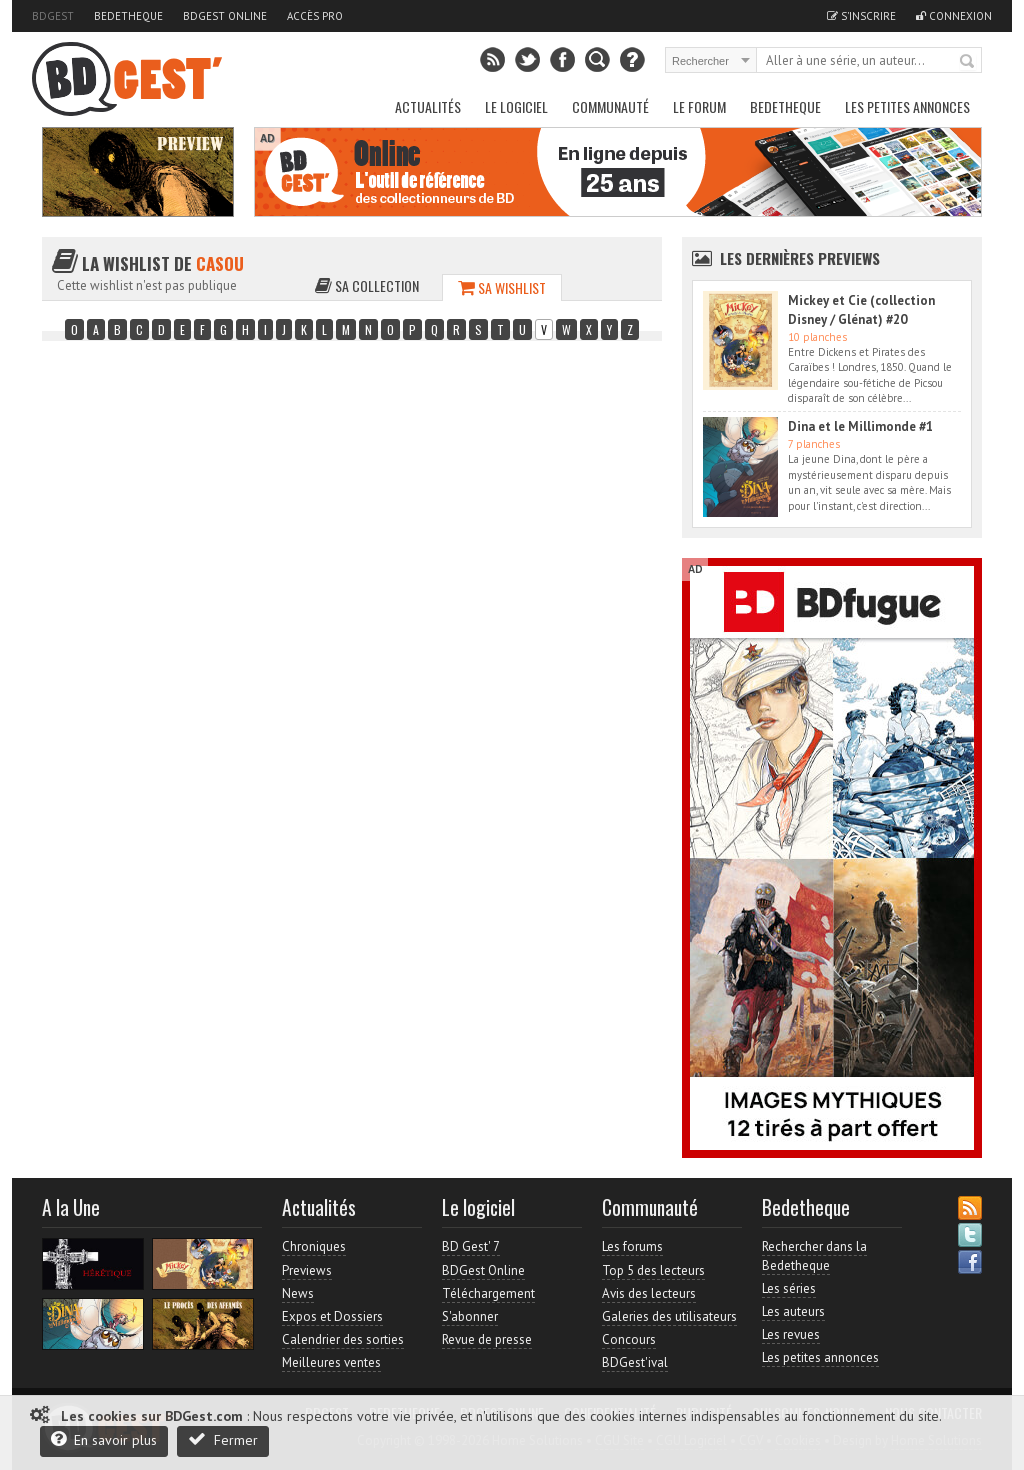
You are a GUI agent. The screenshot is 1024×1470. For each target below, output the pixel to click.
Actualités (428, 106)
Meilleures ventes (331, 1362)
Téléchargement (488, 1293)
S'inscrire (861, 16)
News (298, 1293)
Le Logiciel (516, 106)
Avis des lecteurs (649, 1293)
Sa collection (367, 285)
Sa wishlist (502, 287)
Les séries (789, 1288)
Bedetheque (128, 16)
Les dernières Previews (800, 258)
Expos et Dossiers (332, 1316)
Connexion (954, 16)
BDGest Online (225, 16)
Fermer (223, 1439)
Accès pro (315, 16)
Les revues (791, 1334)
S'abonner (470, 1316)
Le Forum (699, 106)
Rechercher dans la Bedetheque (814, 1255)
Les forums (632, 1246)
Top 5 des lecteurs (653, 1270)
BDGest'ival (635, 1362)
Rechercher (968, 62)
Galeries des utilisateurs (669, 1316)
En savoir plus (104, 1439)
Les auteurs (793, 1311)
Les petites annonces (907, 106)
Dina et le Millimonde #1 (860, 426)
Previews (307, 1270)
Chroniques (314, 1246)
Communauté (610, 106)
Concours (629, 1339)
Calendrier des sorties (343, 1339)
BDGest (53, 16)
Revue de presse (487, 1339)
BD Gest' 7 (471, 1246)
